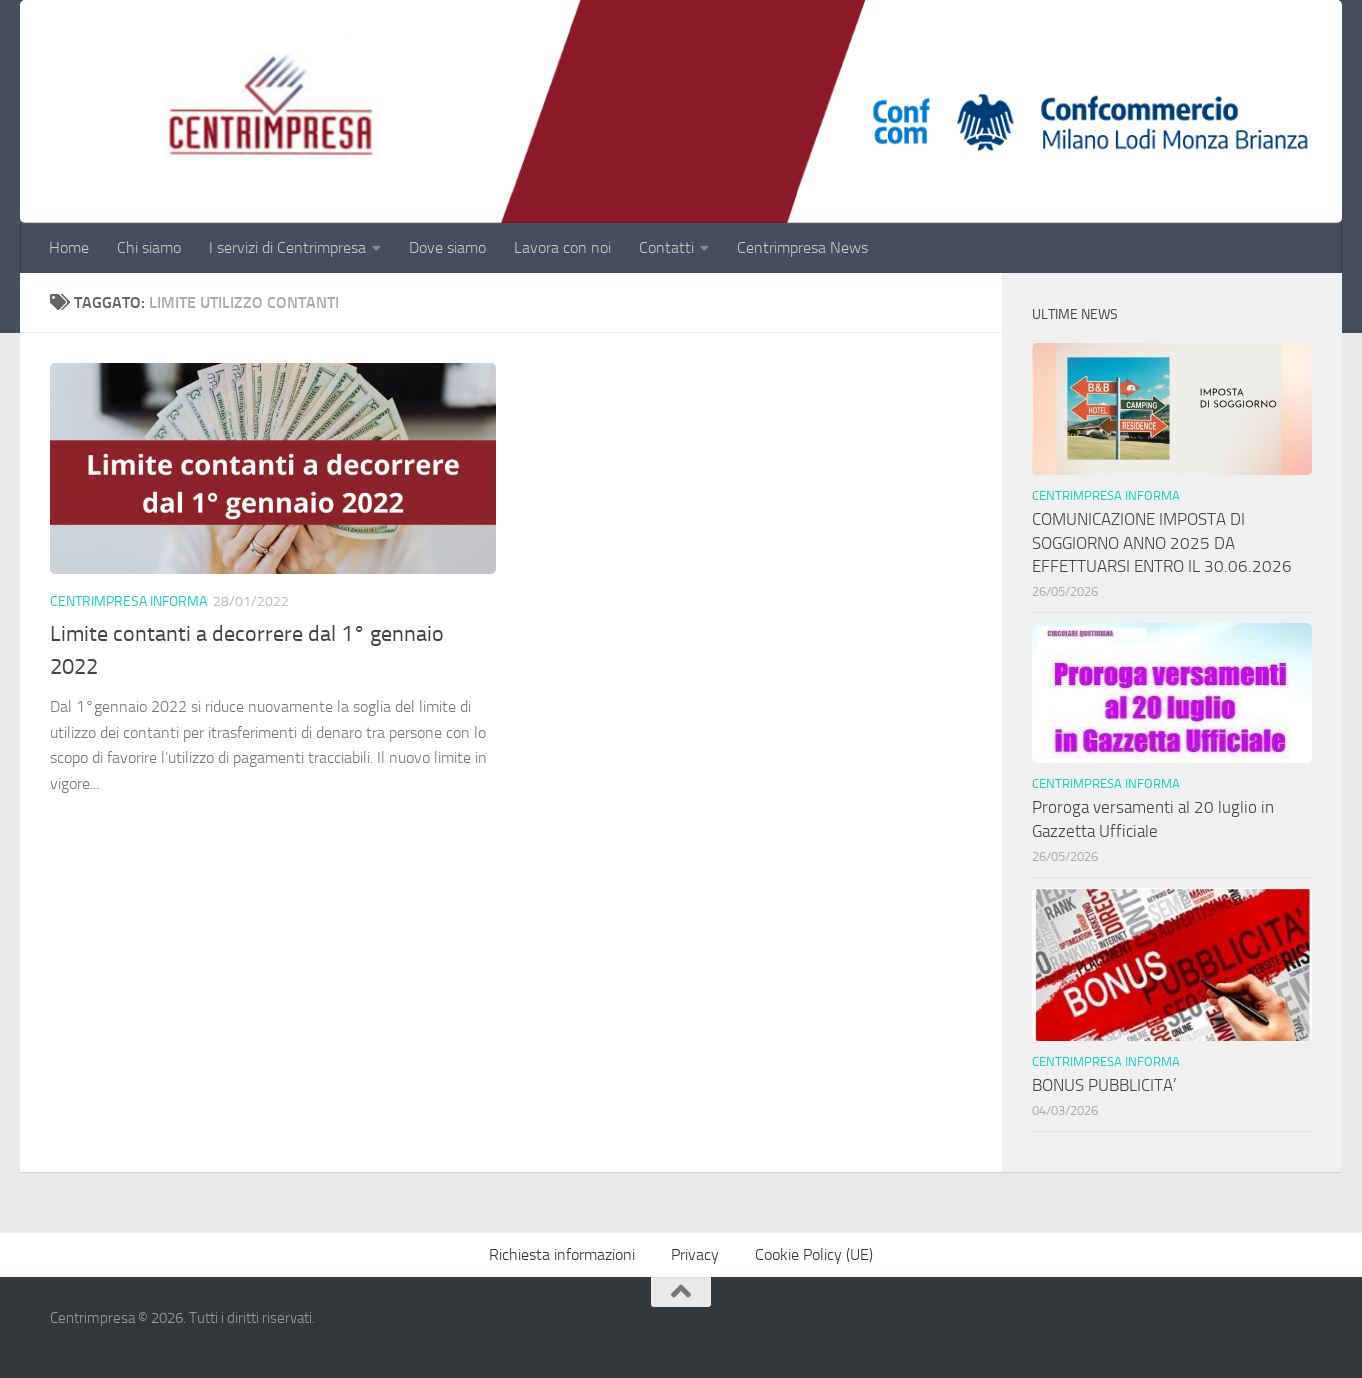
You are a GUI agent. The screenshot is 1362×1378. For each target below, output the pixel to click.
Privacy (695, 1254)
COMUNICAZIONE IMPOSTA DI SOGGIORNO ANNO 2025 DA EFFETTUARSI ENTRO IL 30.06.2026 (1162, 542)
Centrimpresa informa (128, 601)
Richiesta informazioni (562, 1254)
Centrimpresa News (802, 247)
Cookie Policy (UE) (814, 1254)
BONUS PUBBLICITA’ (1108, 1085)
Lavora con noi (562, 247)
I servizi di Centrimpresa (287, 247)
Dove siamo (447, 247)
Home (69, 247)
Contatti (666, 247)
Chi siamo (149, 247)
